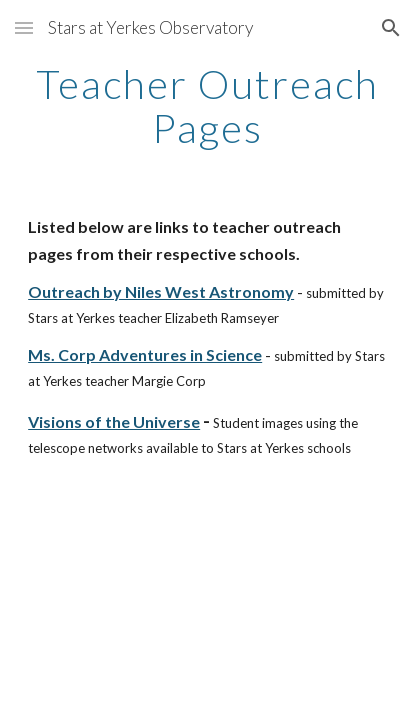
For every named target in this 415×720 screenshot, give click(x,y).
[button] (24, 27)
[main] (207, 106)
